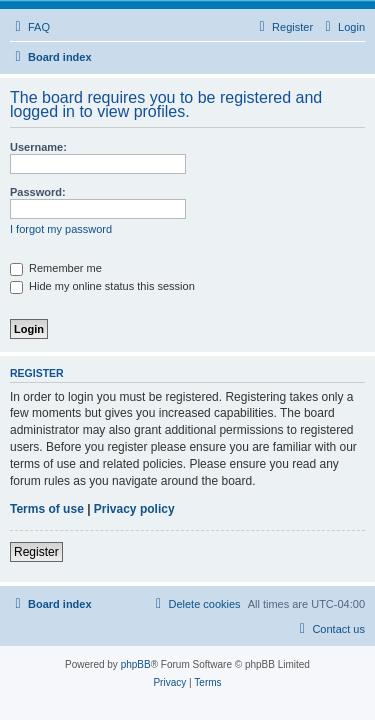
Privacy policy (134, 509)
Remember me (56, 268)
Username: (38, 147)
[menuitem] (30, 27)
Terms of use (47, 509)
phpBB (136, 664)
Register (36, 552)
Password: (38, 192)
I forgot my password (61, 229)
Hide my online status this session (102, 286)
